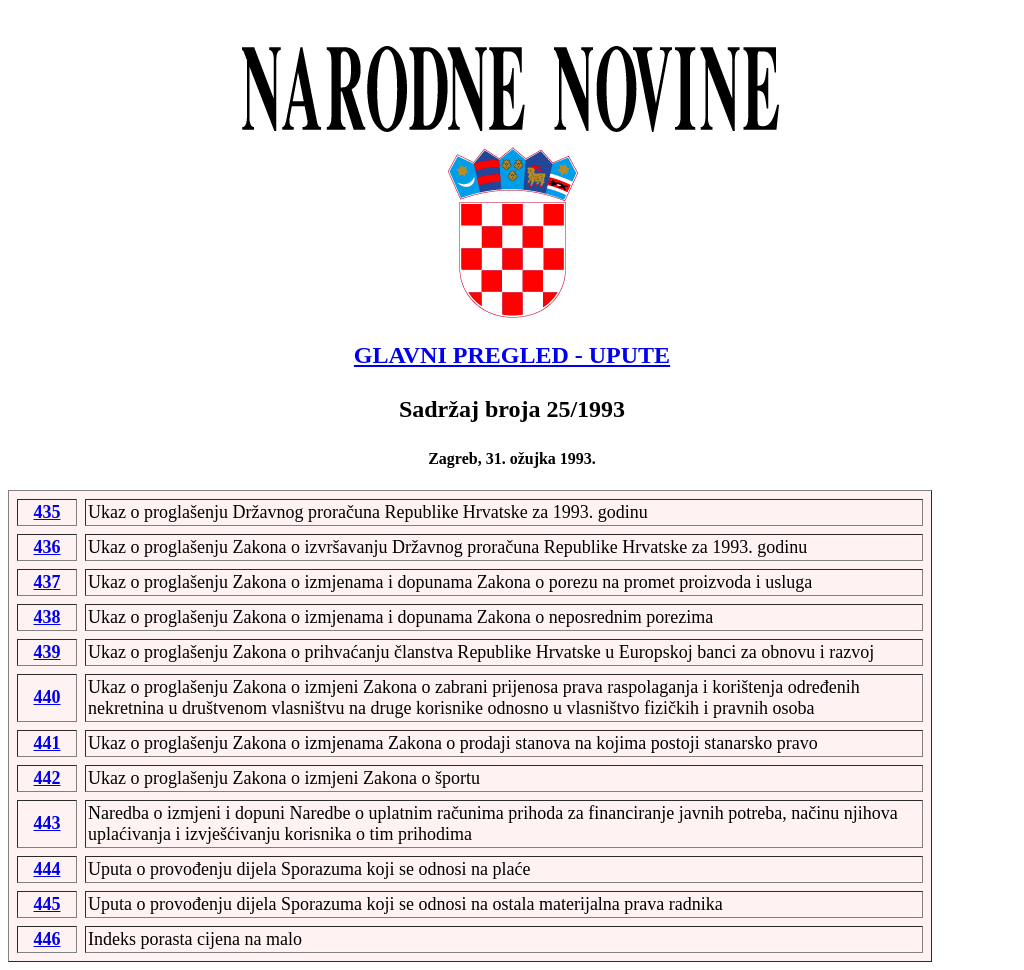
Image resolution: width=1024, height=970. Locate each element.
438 (47, 617)
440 (47, 697)
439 (47, 652)
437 (47, 582)
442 (47, 778)
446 (47, 939)
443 (47, 823)
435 (47, 512)
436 (47, 547)
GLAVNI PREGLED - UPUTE (512, 355)
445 (47, 904)
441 (47, 743)
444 (47, 869)
